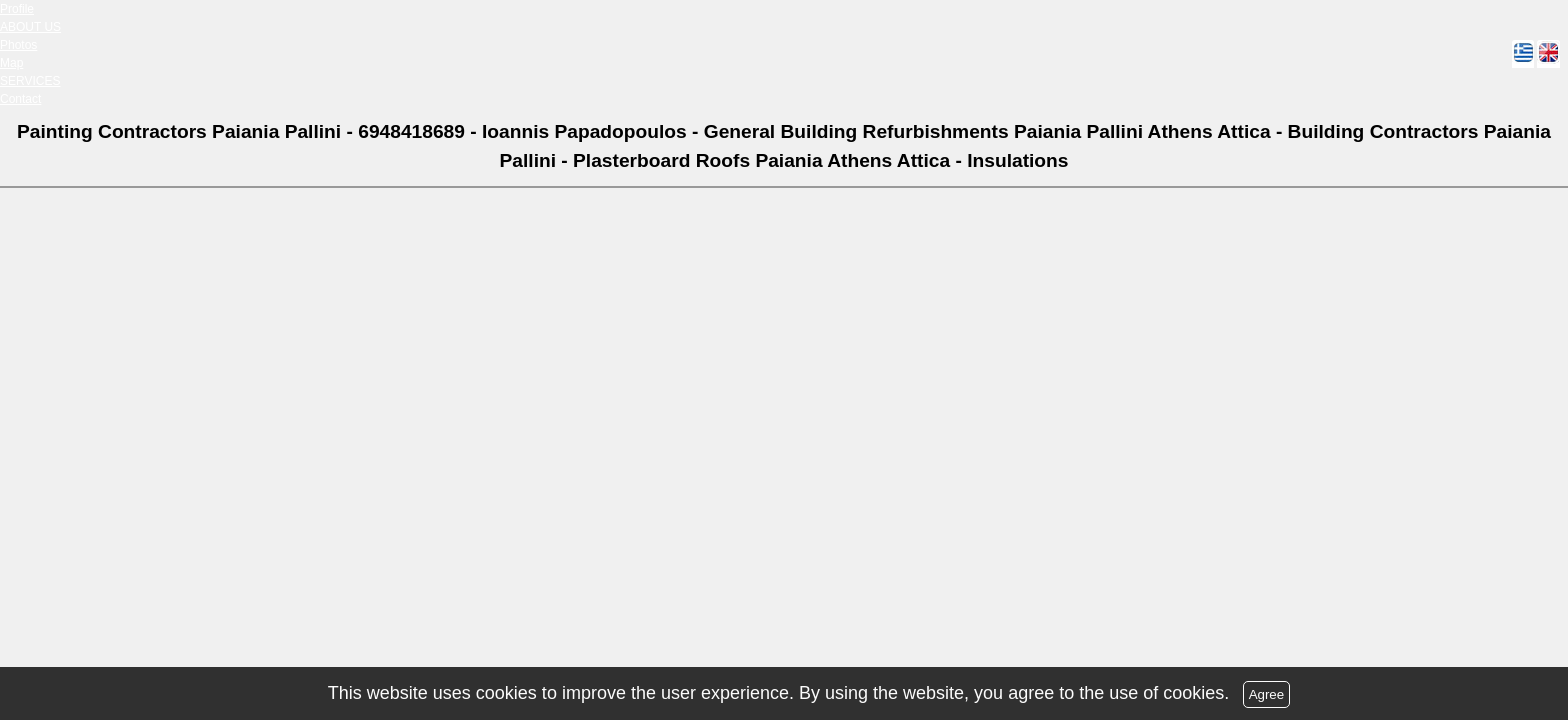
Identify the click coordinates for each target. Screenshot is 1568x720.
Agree (1267, 694)
